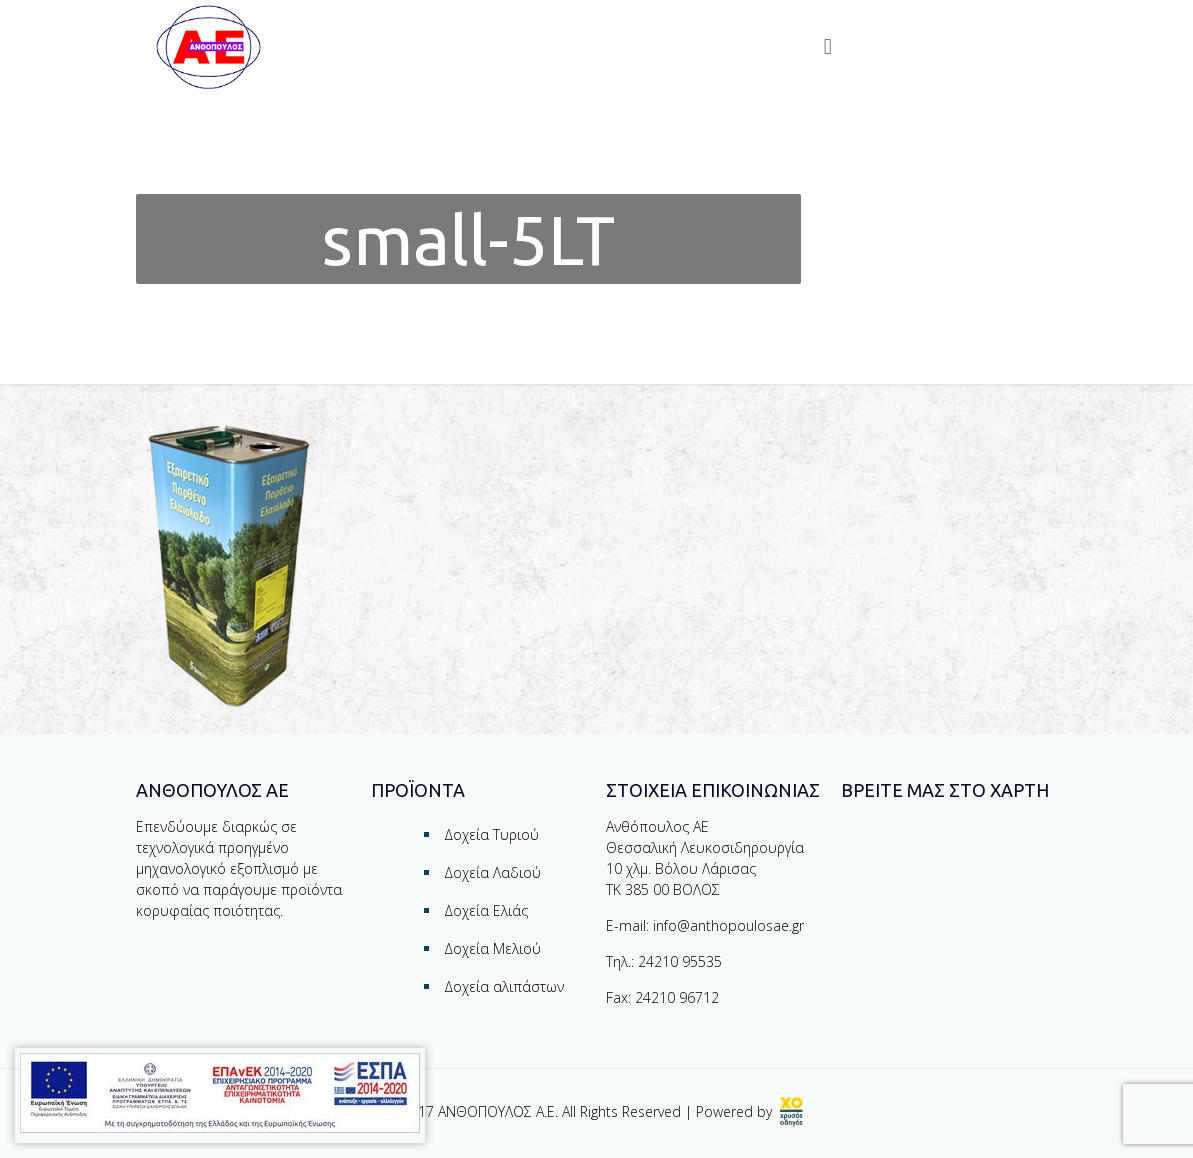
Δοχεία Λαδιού (492, 872)
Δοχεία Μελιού (492, 948)
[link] (792, 1111)
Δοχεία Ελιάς (486, 910)
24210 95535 (680, 961)
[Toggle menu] (828, 47)
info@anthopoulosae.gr (728, 925)
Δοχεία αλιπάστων (504, 986)
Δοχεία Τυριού (491, 834)
